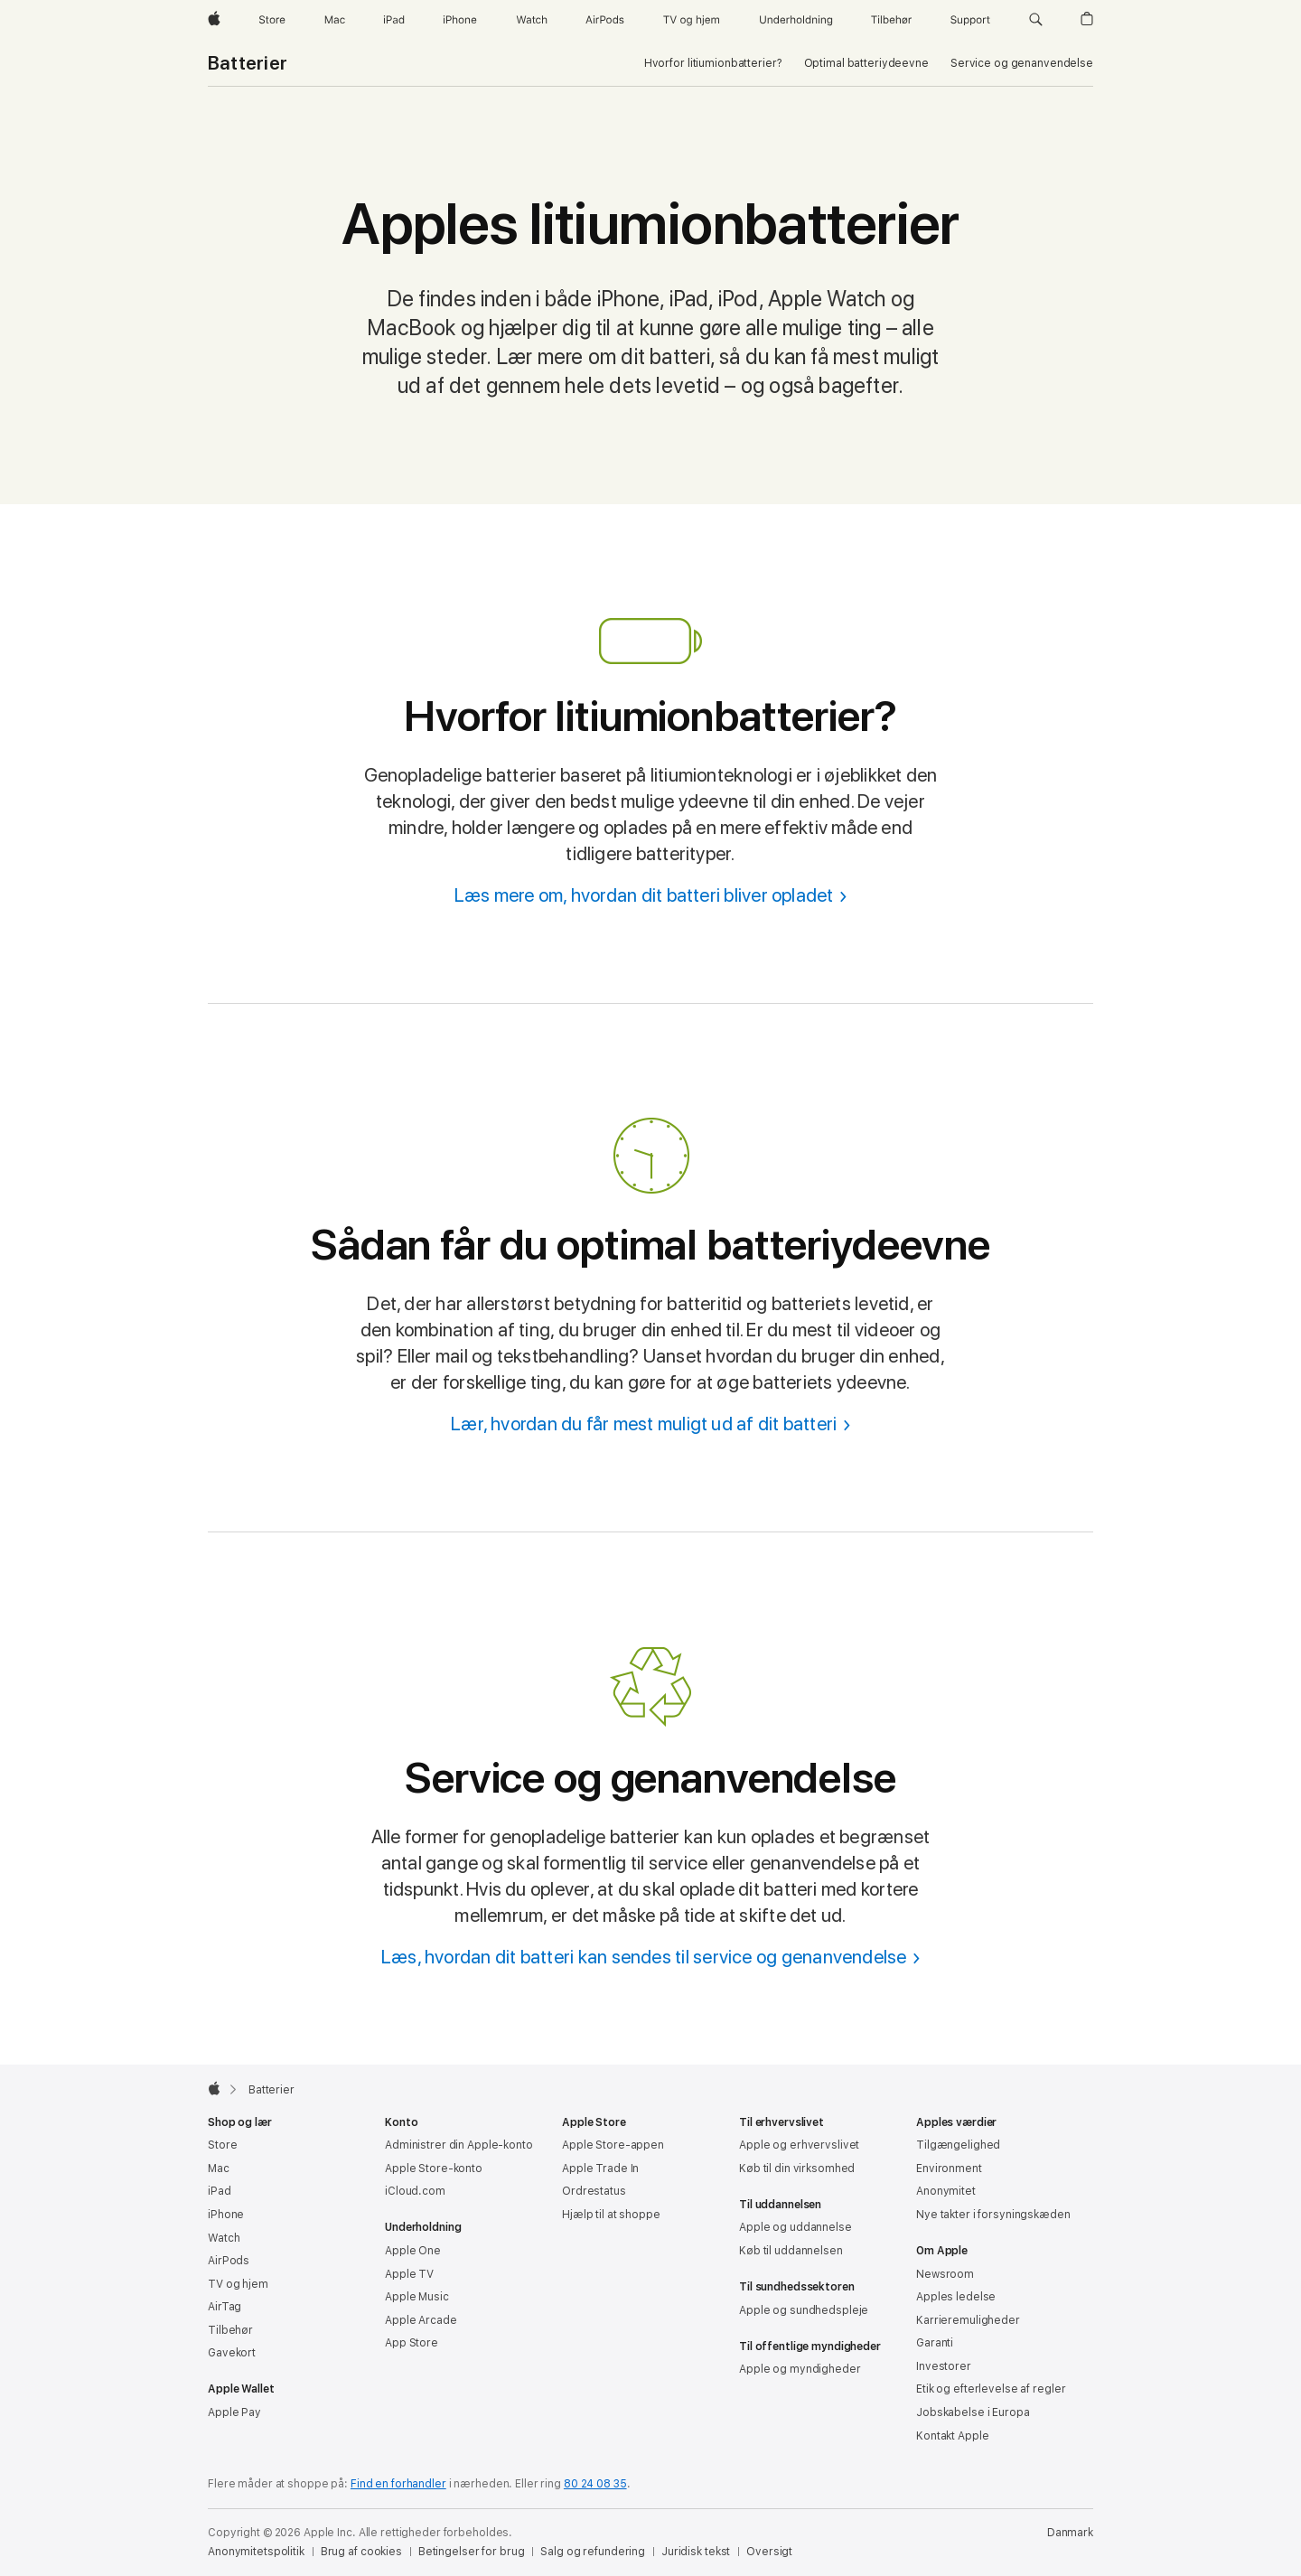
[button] (1036, 20)
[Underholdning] (796, 20)
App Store (411, 2343)
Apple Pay (234, 2412)
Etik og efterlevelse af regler (990, 2389)
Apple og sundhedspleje (803, 2310)
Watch (223, 2238)
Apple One (413, 2250)
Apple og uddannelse (795, 2227)
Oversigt (769, 2551)
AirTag (224, 2306)
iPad (219, 2191)
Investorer (943, 2366)
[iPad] (394, 20)
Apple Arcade (421, 2320)
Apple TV (409, 2274)
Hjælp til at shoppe (611, 2214)
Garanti (934, 2343)
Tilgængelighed (958, 2145)
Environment (949, 2168)
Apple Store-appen (613, 2145)
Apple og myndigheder (800, 2369)
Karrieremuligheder (968, 2320)
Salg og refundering (592, 2551)
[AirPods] (605, 20)
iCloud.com (415, 2191)
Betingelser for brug (471, 2551)
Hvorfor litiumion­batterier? (713, 63)
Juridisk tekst (695, 2551)
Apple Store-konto (433, 2168)
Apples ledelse (956, 2296)
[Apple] (214, 20)
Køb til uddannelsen (791, 2250)
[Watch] (532, 20)
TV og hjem (238, 2284)
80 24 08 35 (595, 2484)
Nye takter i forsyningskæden (993, 2214)
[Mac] (334, 20)
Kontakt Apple (952, 2436)
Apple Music (417, 2296)
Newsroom (945, 2274)
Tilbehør (230, 2330)
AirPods (228, 2260)
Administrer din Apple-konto (459, 2145)
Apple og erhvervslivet (799, 2145)
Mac (218, 2168)
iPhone (226, 2214)
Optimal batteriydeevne (866, 63)
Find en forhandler (398, 2484)
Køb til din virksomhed (797, 2168)
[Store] (272, 20)
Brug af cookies (361, 2551)
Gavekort (232, 2353)
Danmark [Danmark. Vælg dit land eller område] (1070, 2532)
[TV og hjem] (691, 20)
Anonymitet (946, 2191)
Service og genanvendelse (1021, 63)
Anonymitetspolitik (256, 2551)
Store (222, 2145)
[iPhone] (459, 20)
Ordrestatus (594, 2191)
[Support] (970, 20)
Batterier (247, 63)
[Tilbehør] (892, 20)
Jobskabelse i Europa (973, 2412)
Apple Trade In (600, 2168)
